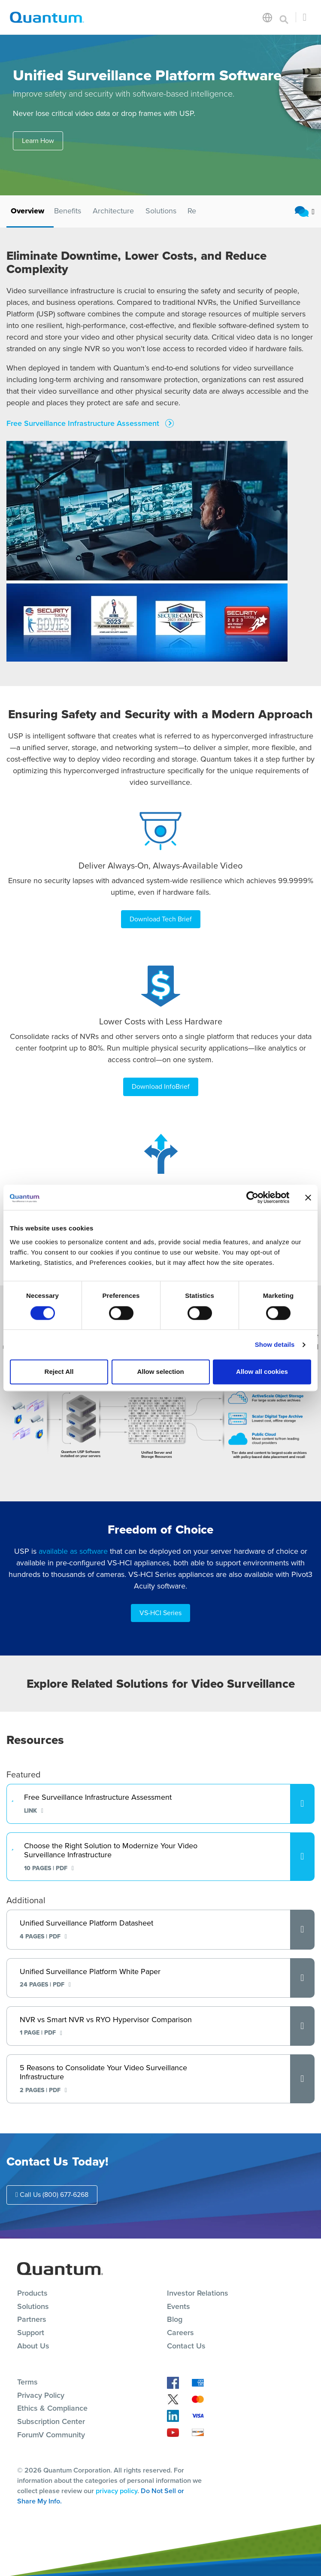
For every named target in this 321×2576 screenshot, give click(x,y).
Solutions (161, 210)
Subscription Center (51, 2421)
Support (30, 2332)
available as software (73, 1551)
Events (178, 2306)
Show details (275, 1344)
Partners (31, 2319)
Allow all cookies (262, 1372)
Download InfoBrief (161, 1086)
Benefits (67, 210)
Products (32, 2293)
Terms (27, 2382)
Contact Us (186, 2345)
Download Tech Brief (161, 919)
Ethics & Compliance (52, 2408)
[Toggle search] (284, 17)
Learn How (38, 141)
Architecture (113, 210)
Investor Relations (197, 2293)
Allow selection (160, 1372)
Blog (174, 2319)
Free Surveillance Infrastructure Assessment (83, 423)
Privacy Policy (40, 2395)
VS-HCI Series (160, 1613)
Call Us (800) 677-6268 (51, 2194)
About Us (33, 2345)
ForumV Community (51, 2434)
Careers (180, 2332)
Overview (27, 210)
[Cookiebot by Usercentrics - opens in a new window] (251, 1197)
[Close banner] (308, 1197)
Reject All (59, 1372)
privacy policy (116, 2491)
